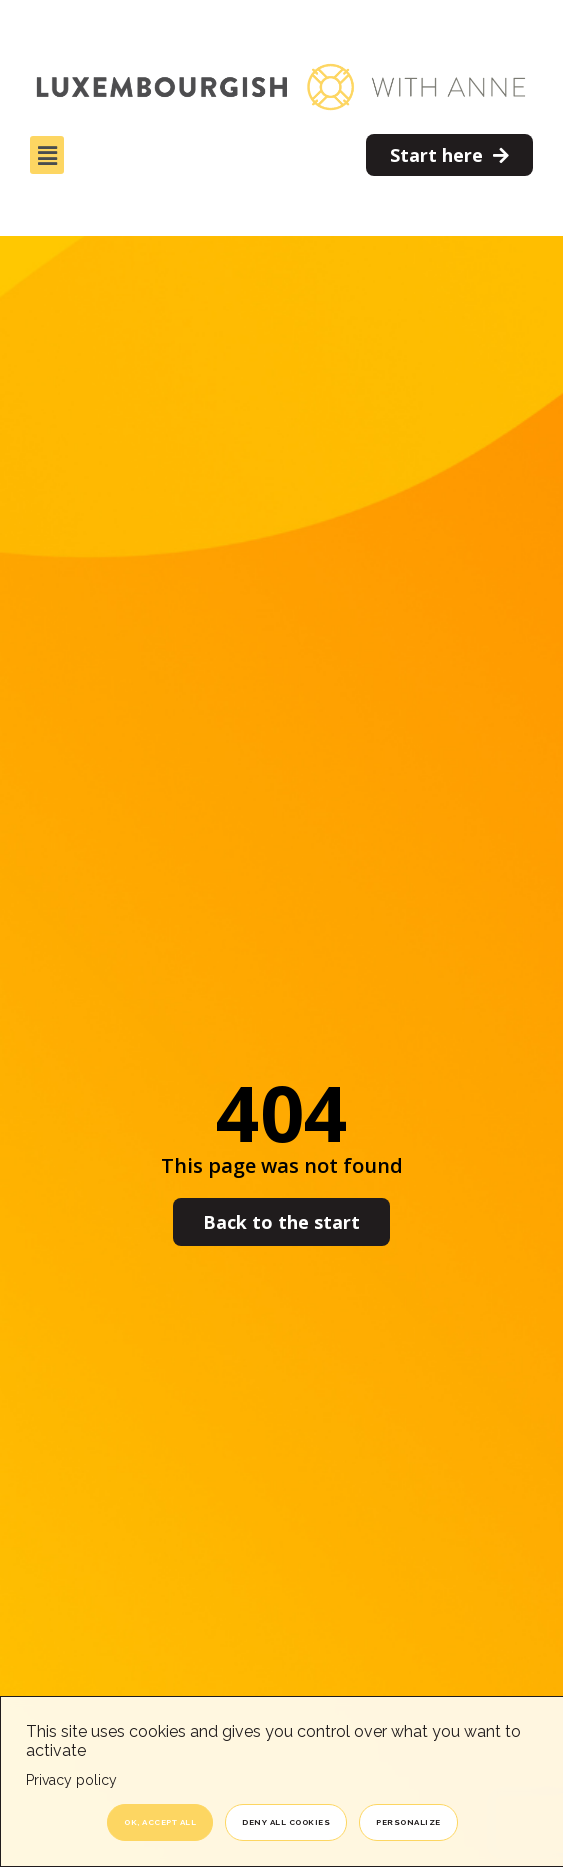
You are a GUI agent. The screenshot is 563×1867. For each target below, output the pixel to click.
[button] (47, 155)
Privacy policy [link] (71, 1780)
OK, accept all (160, 1822)
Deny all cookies (286, 1822)
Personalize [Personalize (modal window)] (408, 1822)
